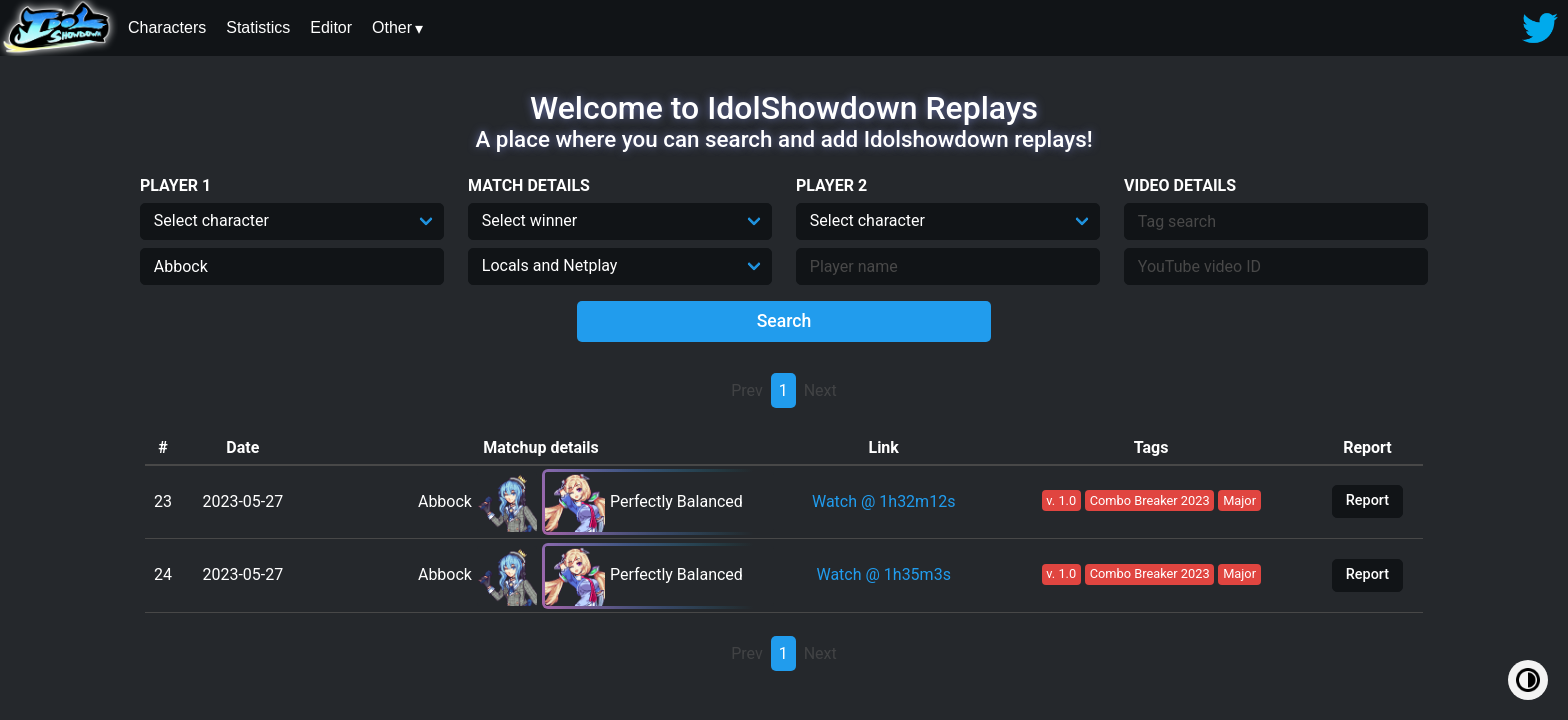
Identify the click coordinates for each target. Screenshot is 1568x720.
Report (1367, 500)
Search (784, 321)
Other (392, 27)
